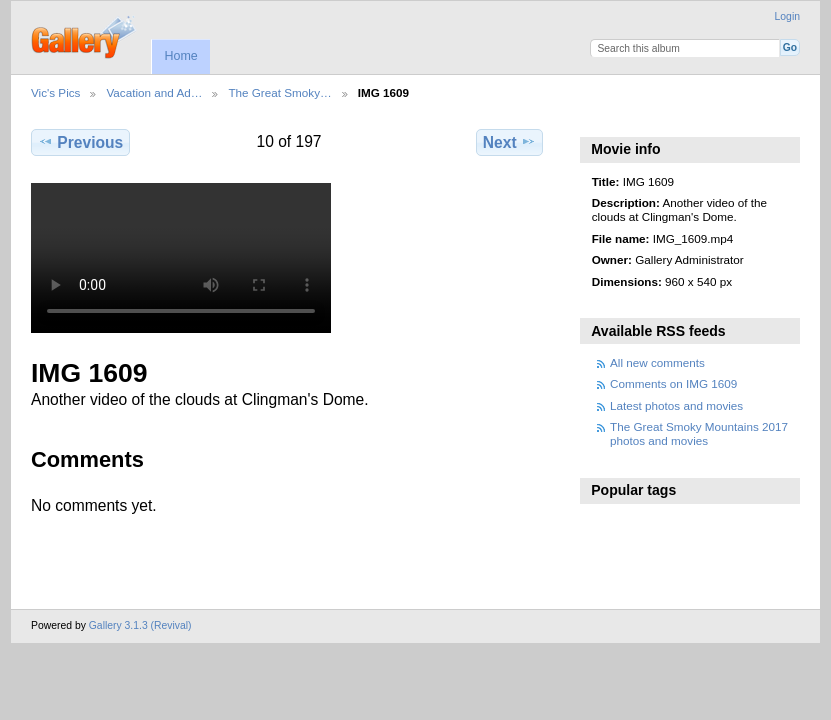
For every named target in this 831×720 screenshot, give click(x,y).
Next (509, 142)
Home (180, 56)
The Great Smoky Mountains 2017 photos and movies (699, 433)
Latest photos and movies (676, 405)
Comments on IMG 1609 (673, 383)
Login (787, 16)
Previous (80, 142)
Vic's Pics (55, 92)
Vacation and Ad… (154, 92)
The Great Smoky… (279, 92)
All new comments (657, 362)
